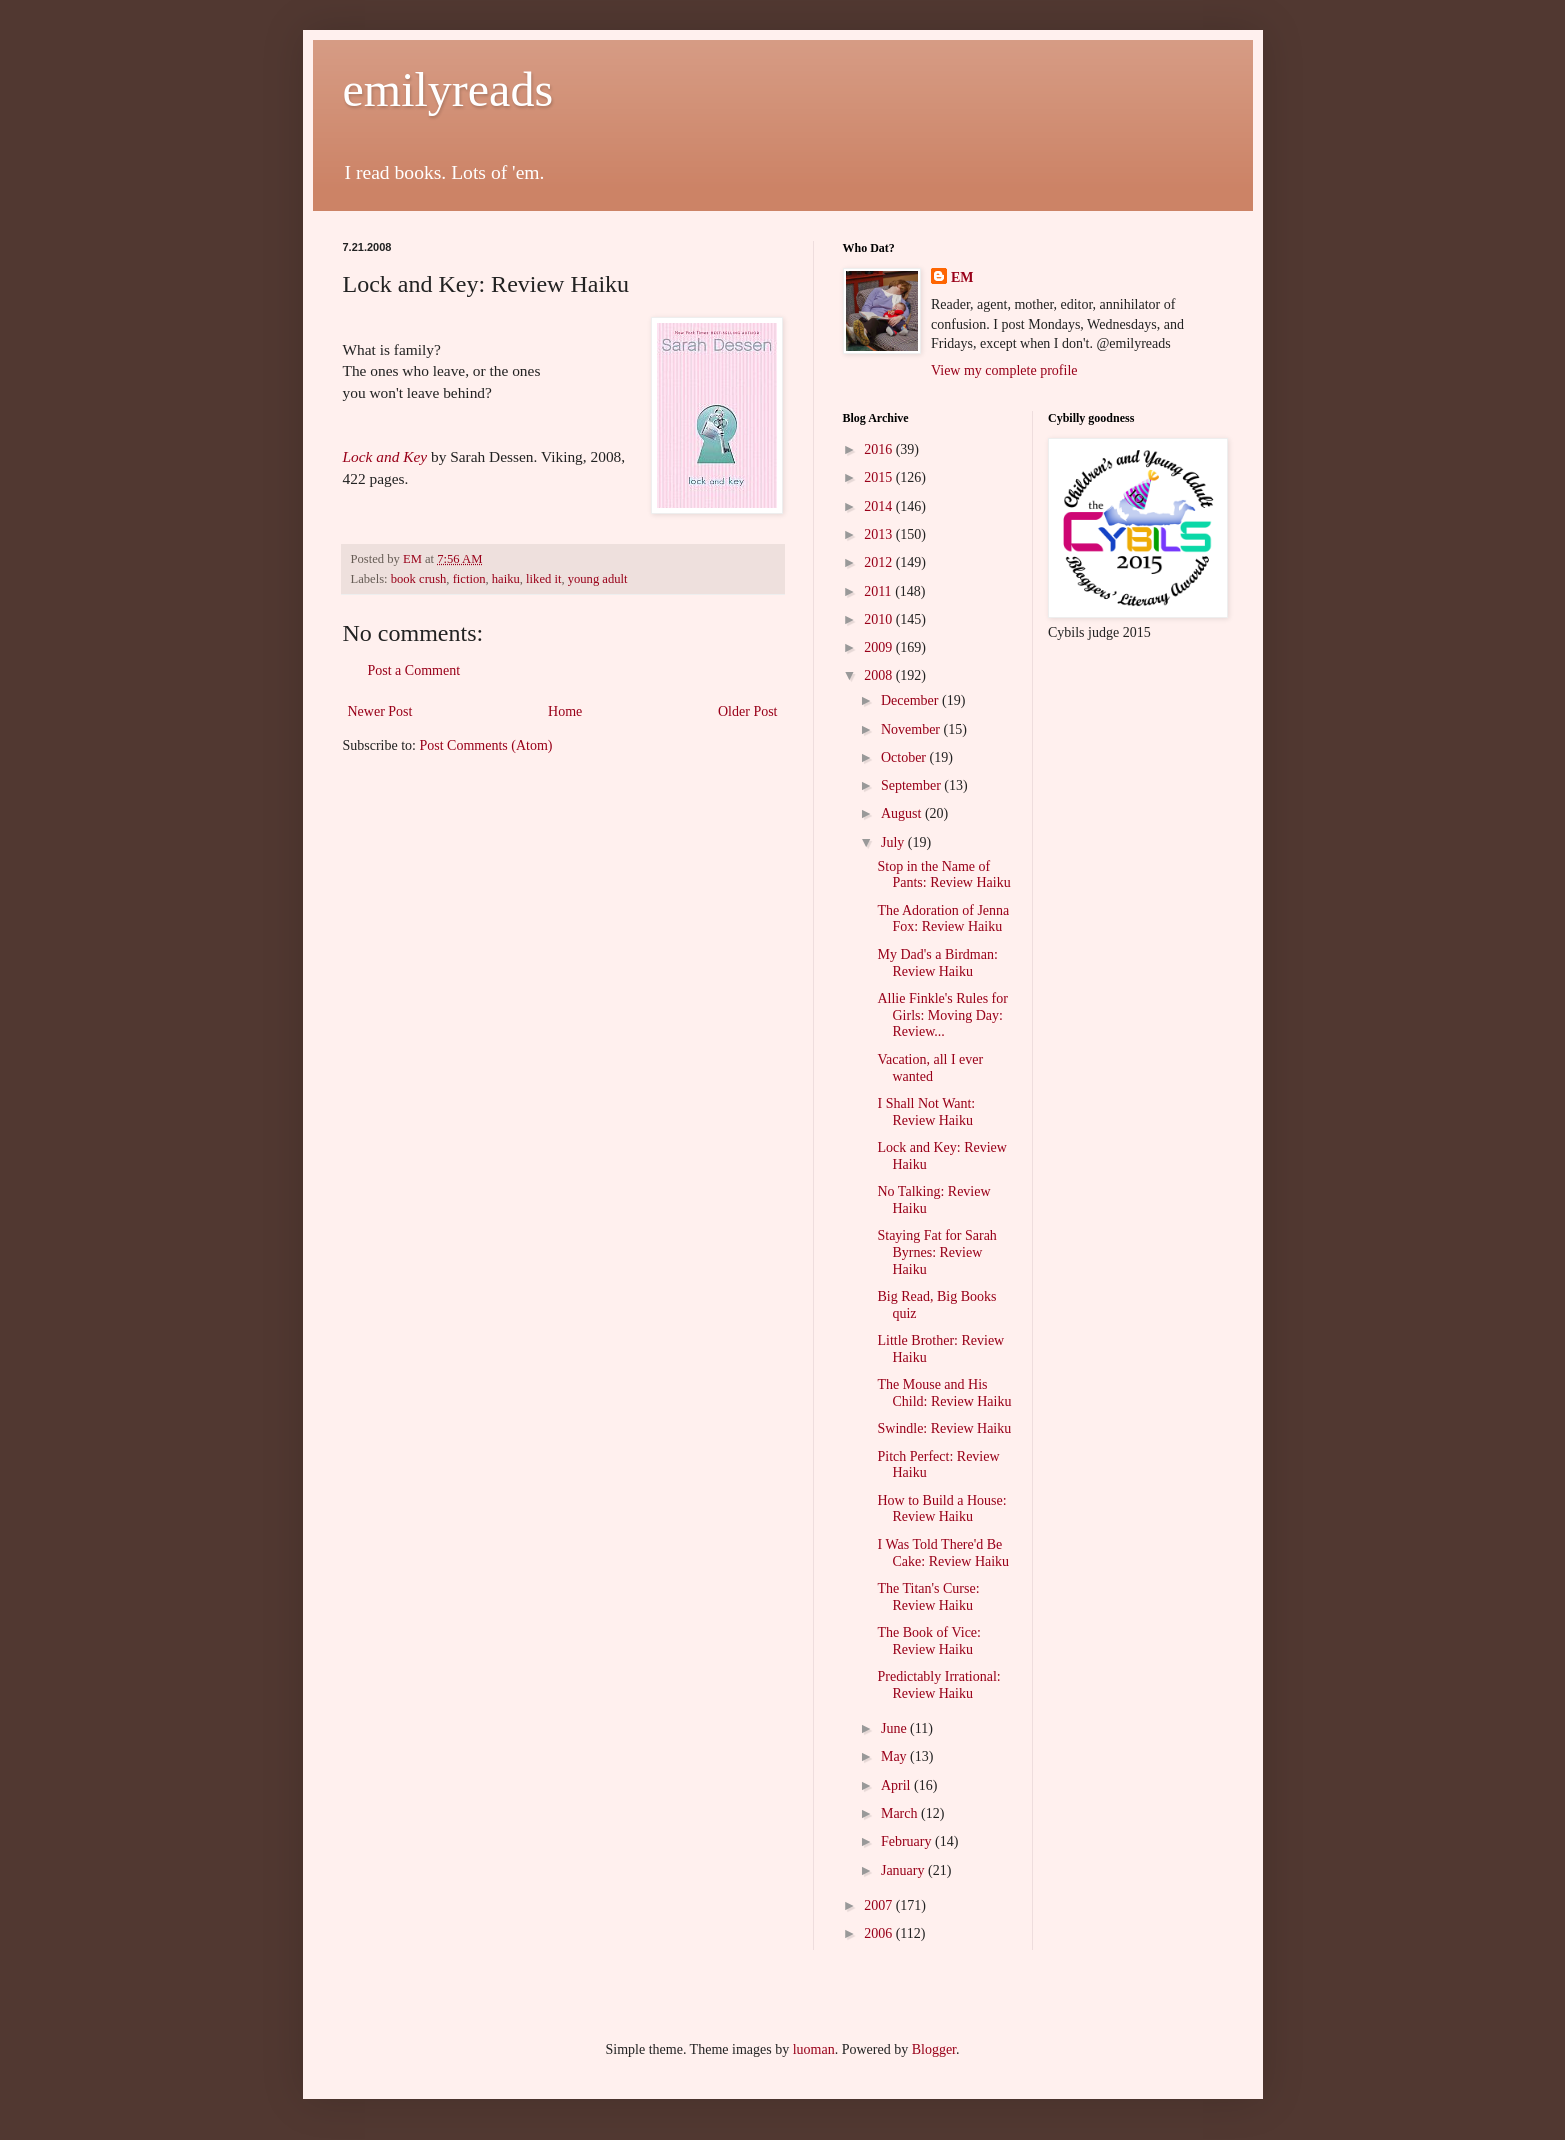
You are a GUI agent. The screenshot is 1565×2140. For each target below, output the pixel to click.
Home (565, 711)
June (895, 1728)
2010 (880, 619)
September (912, 785)
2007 (880, 1905)
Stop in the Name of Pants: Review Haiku (943, 875)
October (905, 757)
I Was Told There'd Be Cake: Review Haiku (943, 1553)
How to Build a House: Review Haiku (941, 1509)
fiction (469, 579)
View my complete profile (1004, 370)
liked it (543, 579)
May (895, 1756)
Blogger (934, 2049)
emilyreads (448, 89)
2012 (880, 562)
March (901, 1813)
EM (962, 277)
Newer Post (380, 711)
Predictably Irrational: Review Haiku (938, 1685)
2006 (880, 1933)
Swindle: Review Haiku (944, 1428)
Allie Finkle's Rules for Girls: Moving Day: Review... (942, 1015)
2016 (880, 449)
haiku (506, 579)
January (904, 1870)
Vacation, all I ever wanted (930, 1068)
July (894, 842)
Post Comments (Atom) (486, 745)
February (908, 1841)
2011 (879, 591)
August (903, 813)
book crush (419, 579)
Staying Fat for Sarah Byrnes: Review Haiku (936, 1252)
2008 (880, 675)
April (897, 1785)
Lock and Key (385, 456)
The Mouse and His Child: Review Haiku (944, 1393)
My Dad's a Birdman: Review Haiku (937, 963)
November (912, 729)
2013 (880, 534)
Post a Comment (414, 670)
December (911, 700)
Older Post (748, 711)
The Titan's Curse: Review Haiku (928, 1597)
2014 (880, 506)
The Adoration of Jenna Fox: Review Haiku (943, 919)
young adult (598, 579)
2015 (880, 477)
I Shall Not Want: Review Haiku (926, 1112)
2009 (880, 647)
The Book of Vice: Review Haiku (929, 1641)
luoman (814, 2049)
